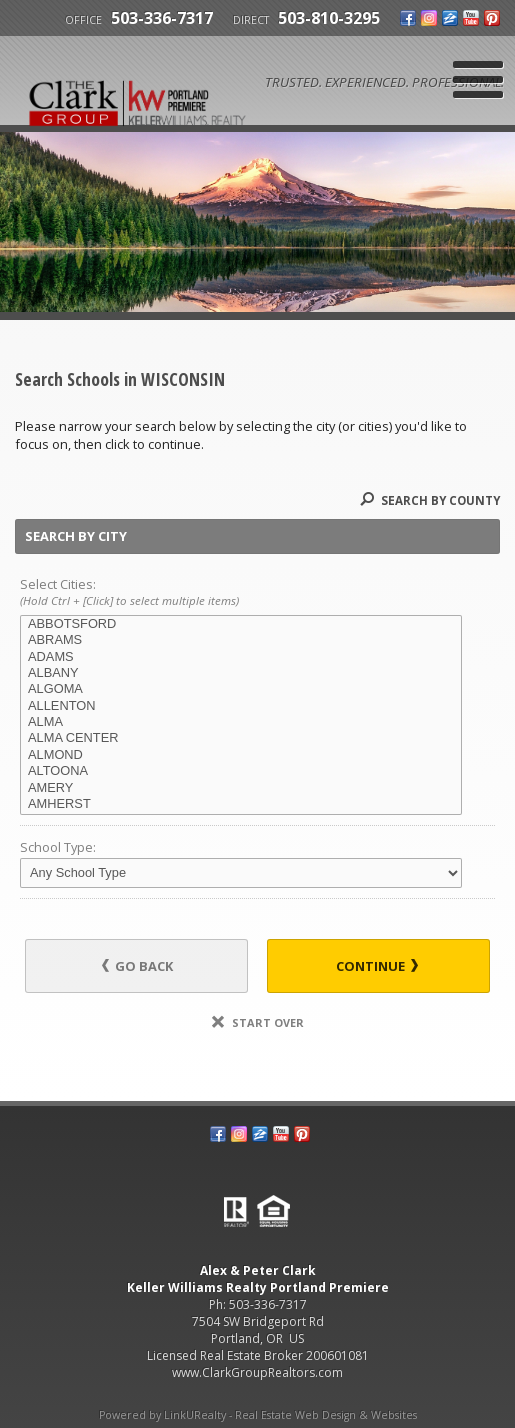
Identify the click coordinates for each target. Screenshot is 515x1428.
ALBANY (241, 673)
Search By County (430, 500)
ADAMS (241, 657)
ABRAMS (241, 640)
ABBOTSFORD (241, 624)
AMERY (241, 788)
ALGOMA (241, 689)
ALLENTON (241, 706)
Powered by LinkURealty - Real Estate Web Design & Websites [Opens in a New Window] (258, 1415)
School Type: (58, 847)
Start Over (258, 1022)
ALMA (241, 722)
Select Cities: (257, 593)
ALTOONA (241, 771)
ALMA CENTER (241, 738)
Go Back (137, 966)
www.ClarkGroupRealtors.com (257, 1372)
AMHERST (241, 804)
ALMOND (241, 755)
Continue (377, 966)
